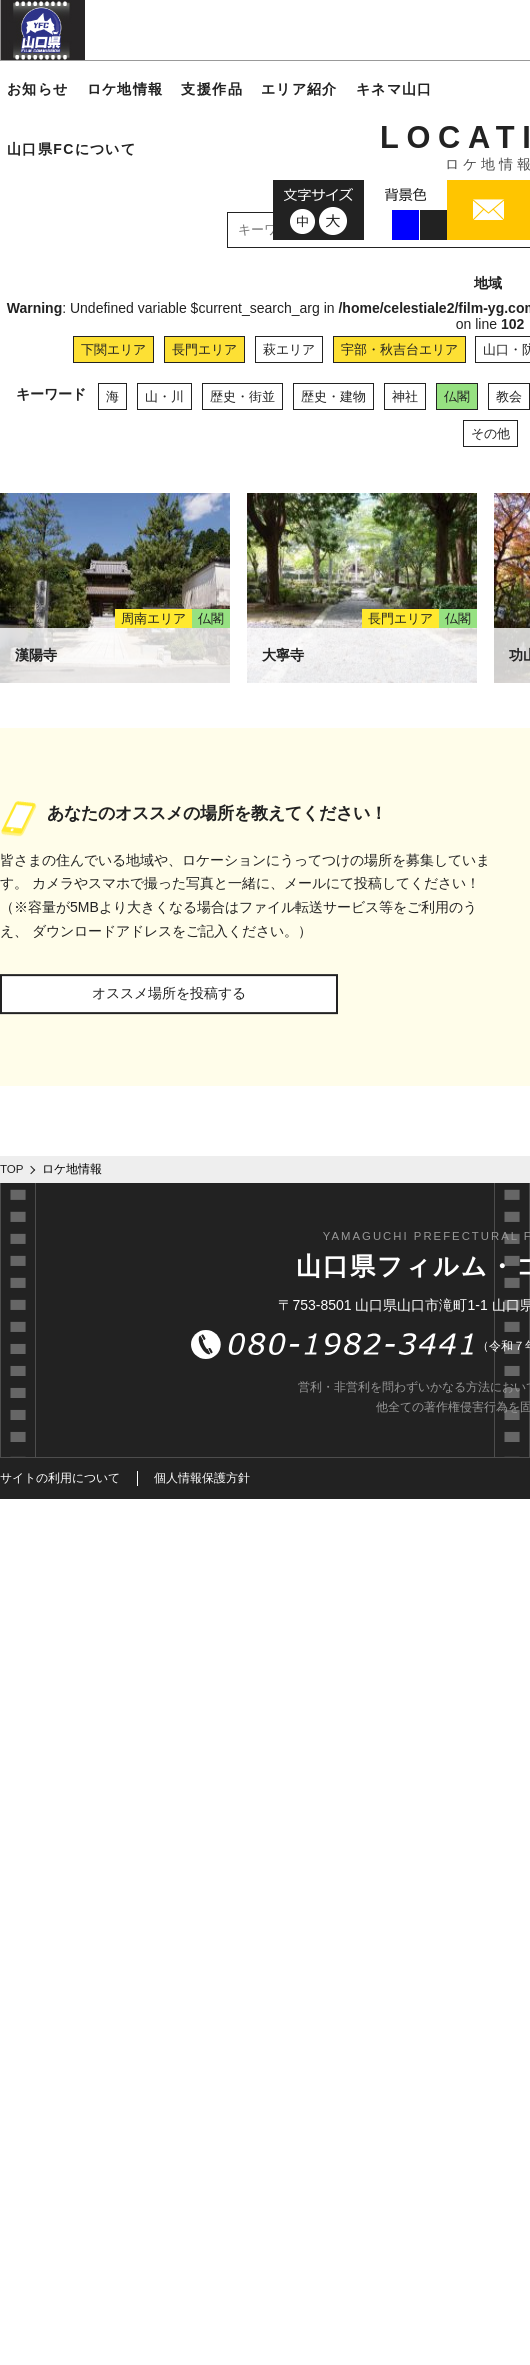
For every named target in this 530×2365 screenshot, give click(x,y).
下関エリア (113, 349)
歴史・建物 (333, 396)
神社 (405, 396)
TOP (12, 1169)
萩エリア (289, 349)
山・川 (164, 396)
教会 (509, 396)
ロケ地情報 (125, 89)
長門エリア (204, 349)
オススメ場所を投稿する (169, 993)
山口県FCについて (71, 149)
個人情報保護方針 (202, 1478)
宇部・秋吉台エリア (399, 349)
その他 (490, 433)
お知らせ (38, 89)
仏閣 (457, 396)
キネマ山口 (394, 89)
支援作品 (212, 89)
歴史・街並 (242, 396)
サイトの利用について (60, 1478)
